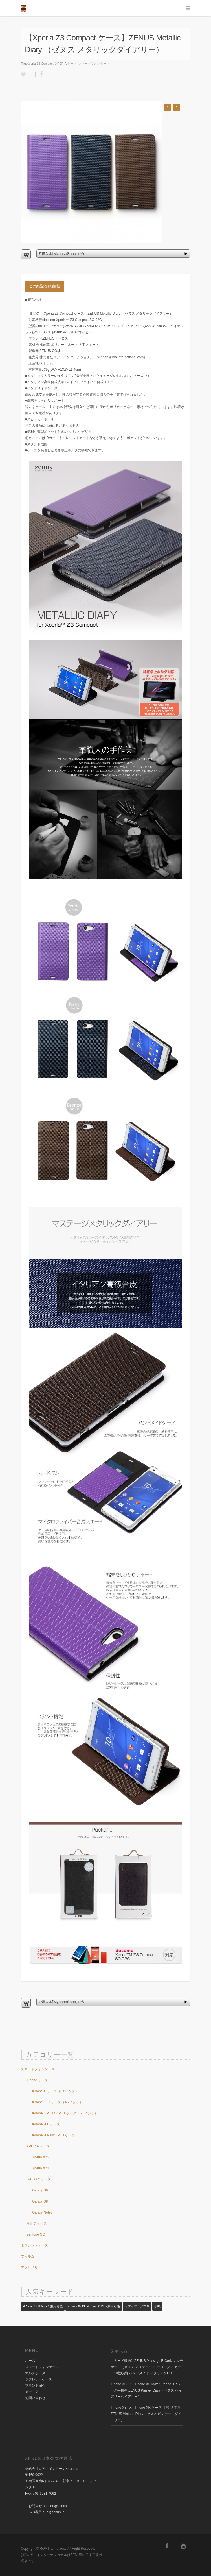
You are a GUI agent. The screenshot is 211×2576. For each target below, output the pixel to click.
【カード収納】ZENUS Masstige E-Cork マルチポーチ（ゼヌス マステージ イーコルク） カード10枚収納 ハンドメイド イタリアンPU (147, 2367)
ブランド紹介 (35, 2386)
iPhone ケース (37, 2080)
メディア (32, 2392)
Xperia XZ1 (40, 2168)
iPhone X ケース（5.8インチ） (55, 2091)
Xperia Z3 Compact (40, 63)
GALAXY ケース (39, 2179)
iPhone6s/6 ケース (46, 2124)
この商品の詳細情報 (44, 286)
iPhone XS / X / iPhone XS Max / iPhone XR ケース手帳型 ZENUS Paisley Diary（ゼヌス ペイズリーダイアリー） (146, 2390)
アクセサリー (31, 2267)
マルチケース (37, 2223)
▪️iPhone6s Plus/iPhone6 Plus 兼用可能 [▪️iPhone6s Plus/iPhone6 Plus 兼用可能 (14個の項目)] (93, 2306)
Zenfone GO (36, 2234)
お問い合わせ (35, 2398)
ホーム (30, 2361)
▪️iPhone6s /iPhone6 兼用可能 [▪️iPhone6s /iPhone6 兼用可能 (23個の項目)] (43, 2306)
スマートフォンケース (93, 63)
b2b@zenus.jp (53, 2512)
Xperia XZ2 (40, 2157)
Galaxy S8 (40, 2201)
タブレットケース (34, 2245)
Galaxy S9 (40, 2190)
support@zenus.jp (56, 2506)
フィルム (27, 2256)
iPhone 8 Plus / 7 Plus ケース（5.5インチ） (65, 2113)
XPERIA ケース (66, 63)
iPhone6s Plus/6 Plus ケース (53, 2135)
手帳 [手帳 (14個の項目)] (157, 2306)
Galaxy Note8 (42, 2212)
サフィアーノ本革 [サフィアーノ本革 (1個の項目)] (137, 2306)
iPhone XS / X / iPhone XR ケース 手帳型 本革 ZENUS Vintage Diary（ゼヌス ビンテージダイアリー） (146, 2414)
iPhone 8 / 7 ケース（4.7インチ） (57, 2102)
